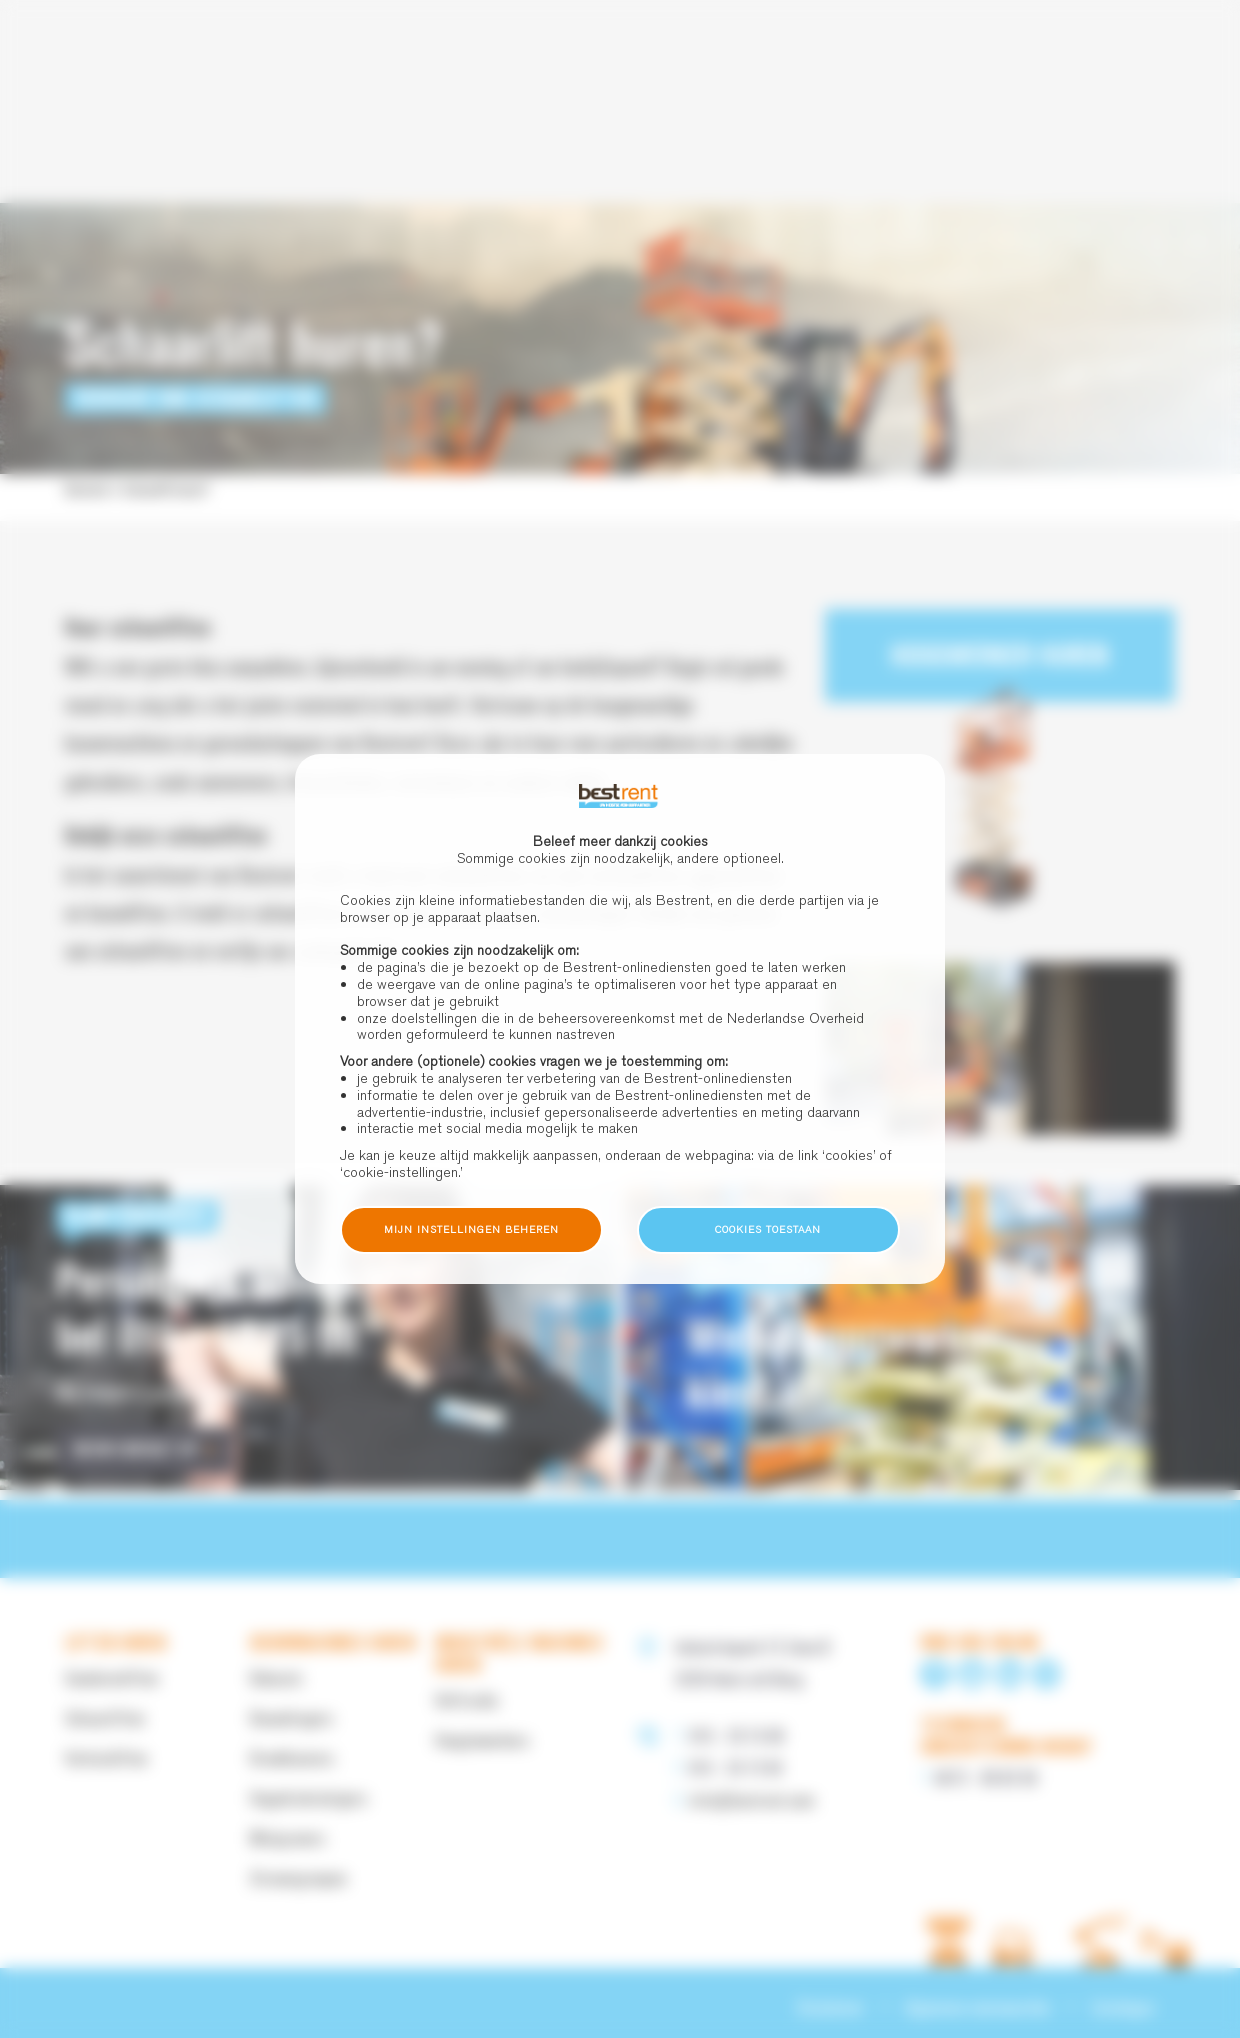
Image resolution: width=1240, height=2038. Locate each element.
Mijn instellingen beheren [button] (471, 1229)
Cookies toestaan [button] (768, 1229)
